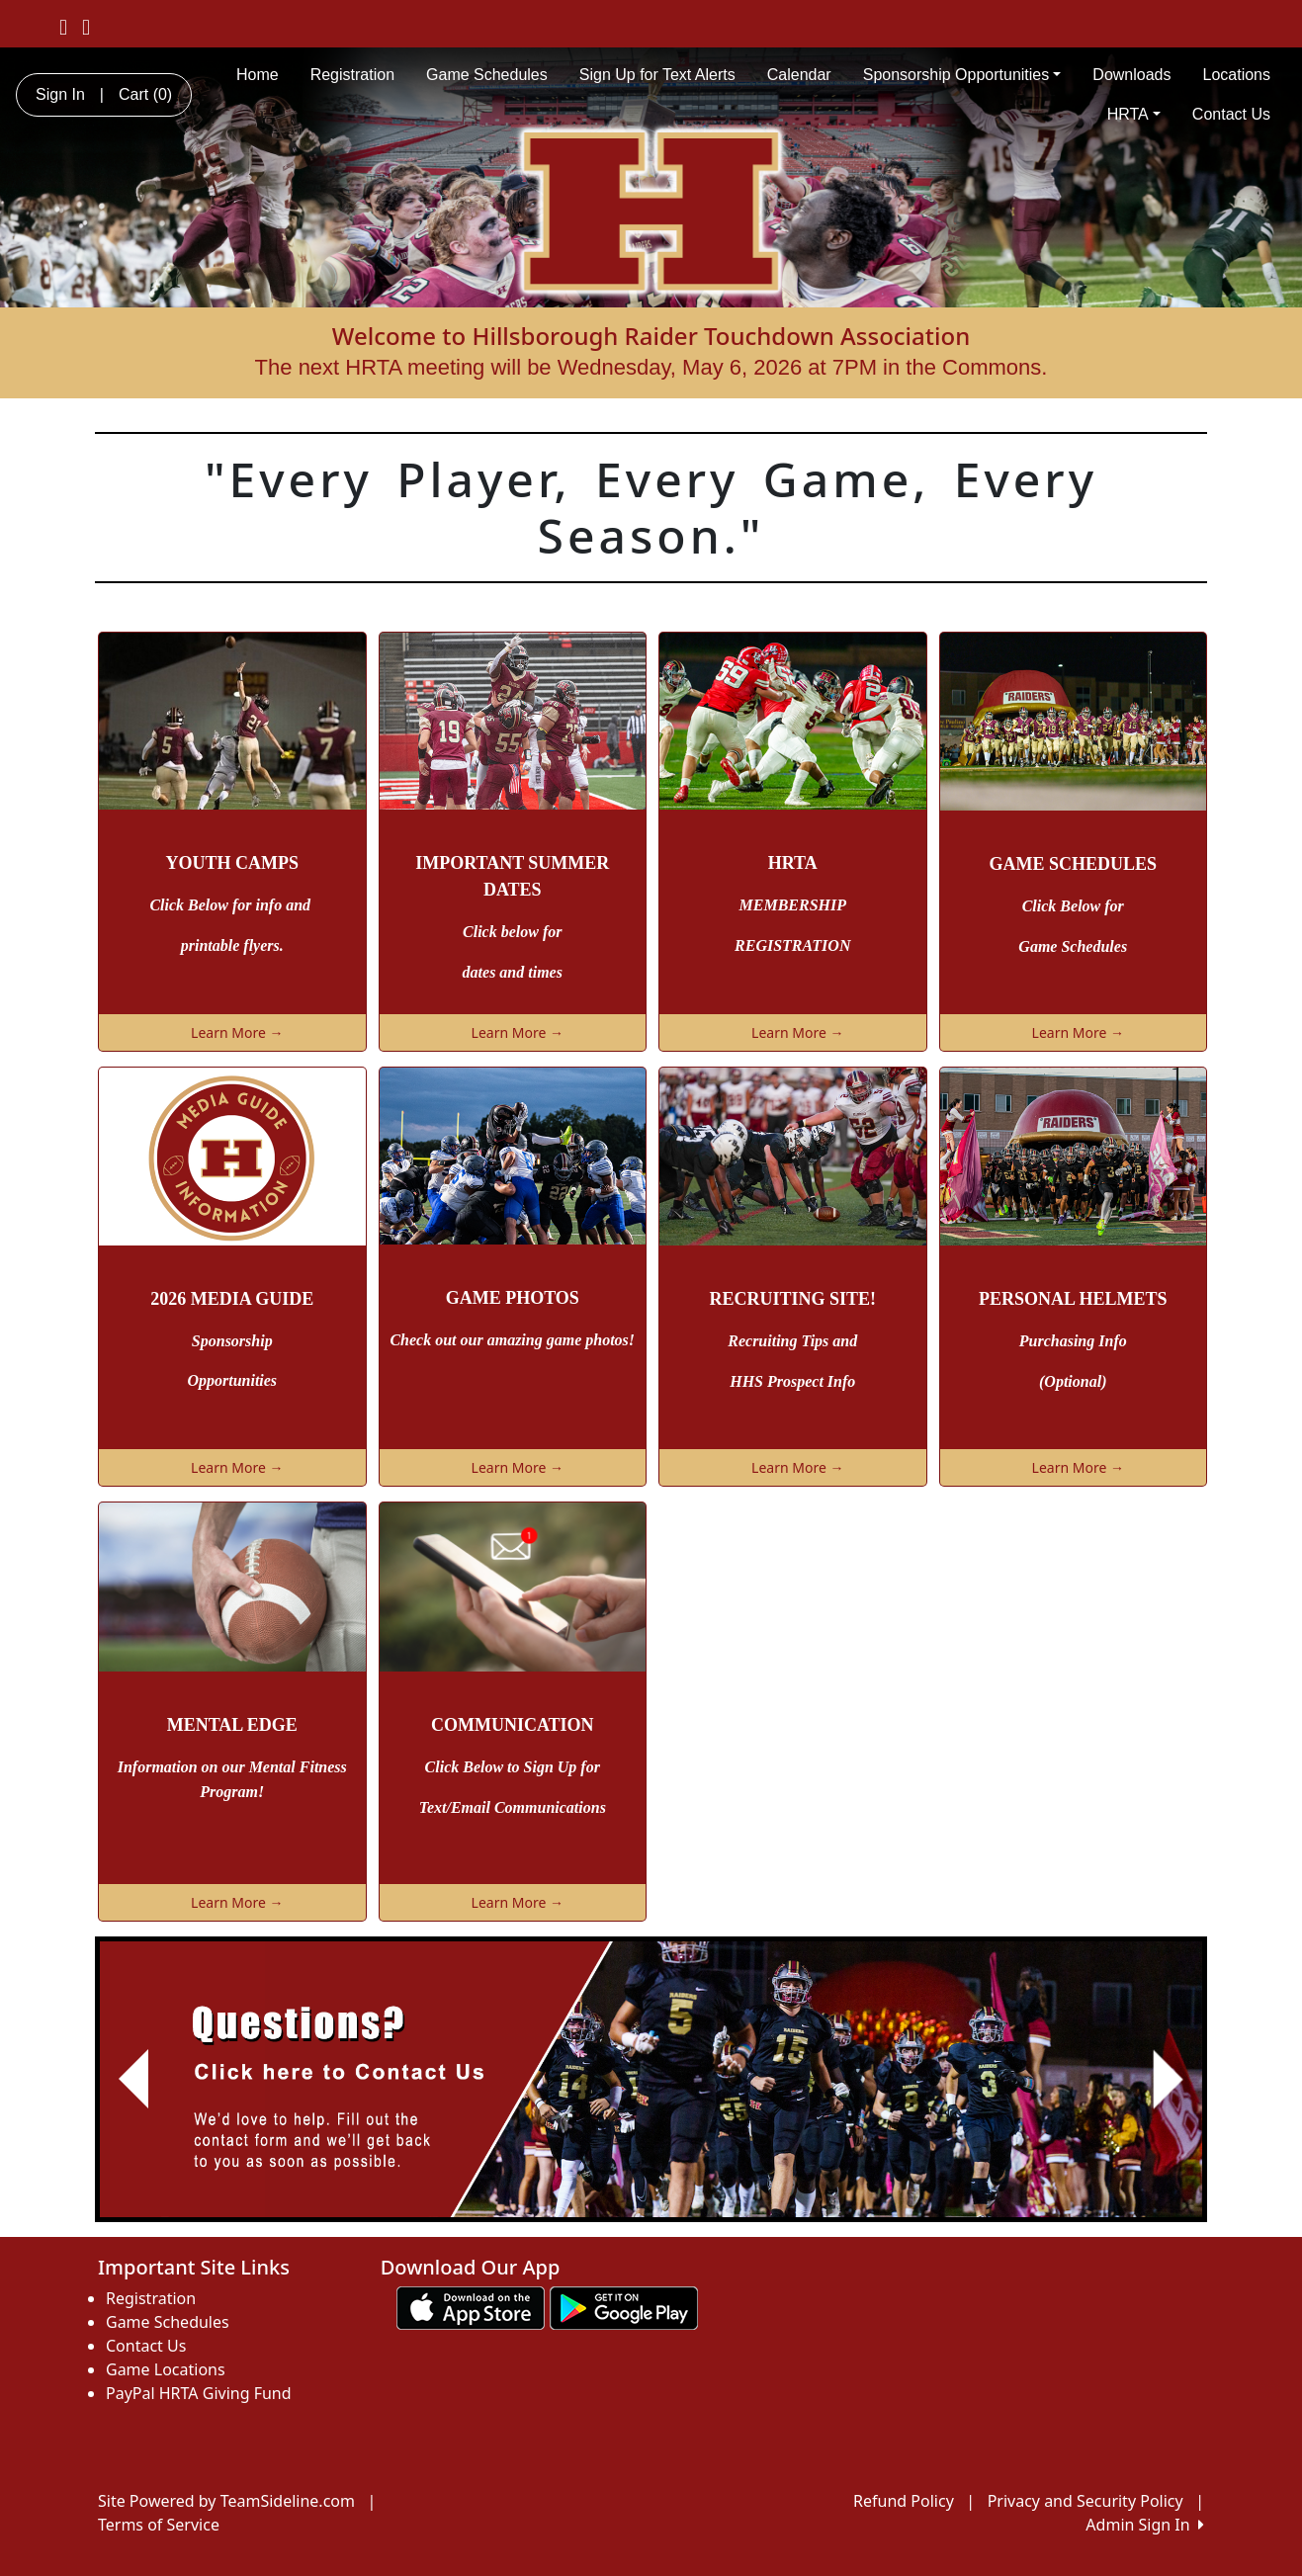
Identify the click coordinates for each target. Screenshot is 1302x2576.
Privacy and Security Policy (1085, 2501)
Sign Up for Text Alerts (657, 74)
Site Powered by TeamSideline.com (226, 2501)
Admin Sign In (1144, 2524)
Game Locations (165, 2369)
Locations (1237, 74)
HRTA (1134, 114)
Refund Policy (903, 2501)
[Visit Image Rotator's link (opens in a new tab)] (651, 2079)
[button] (134, 2079)
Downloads (1131, 74)
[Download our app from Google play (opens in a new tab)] (624, 2306)
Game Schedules (487, 74)
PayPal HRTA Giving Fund (199, 2393)
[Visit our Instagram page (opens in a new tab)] (86, 26)
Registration (352, 74)
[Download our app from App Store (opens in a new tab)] (470, 2306)
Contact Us (1231, 114)
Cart (145, 94)
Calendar (799, 74)
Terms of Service (158, 2524)
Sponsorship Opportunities (962, 74)
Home (257, 74)
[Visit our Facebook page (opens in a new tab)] (63, 26)
